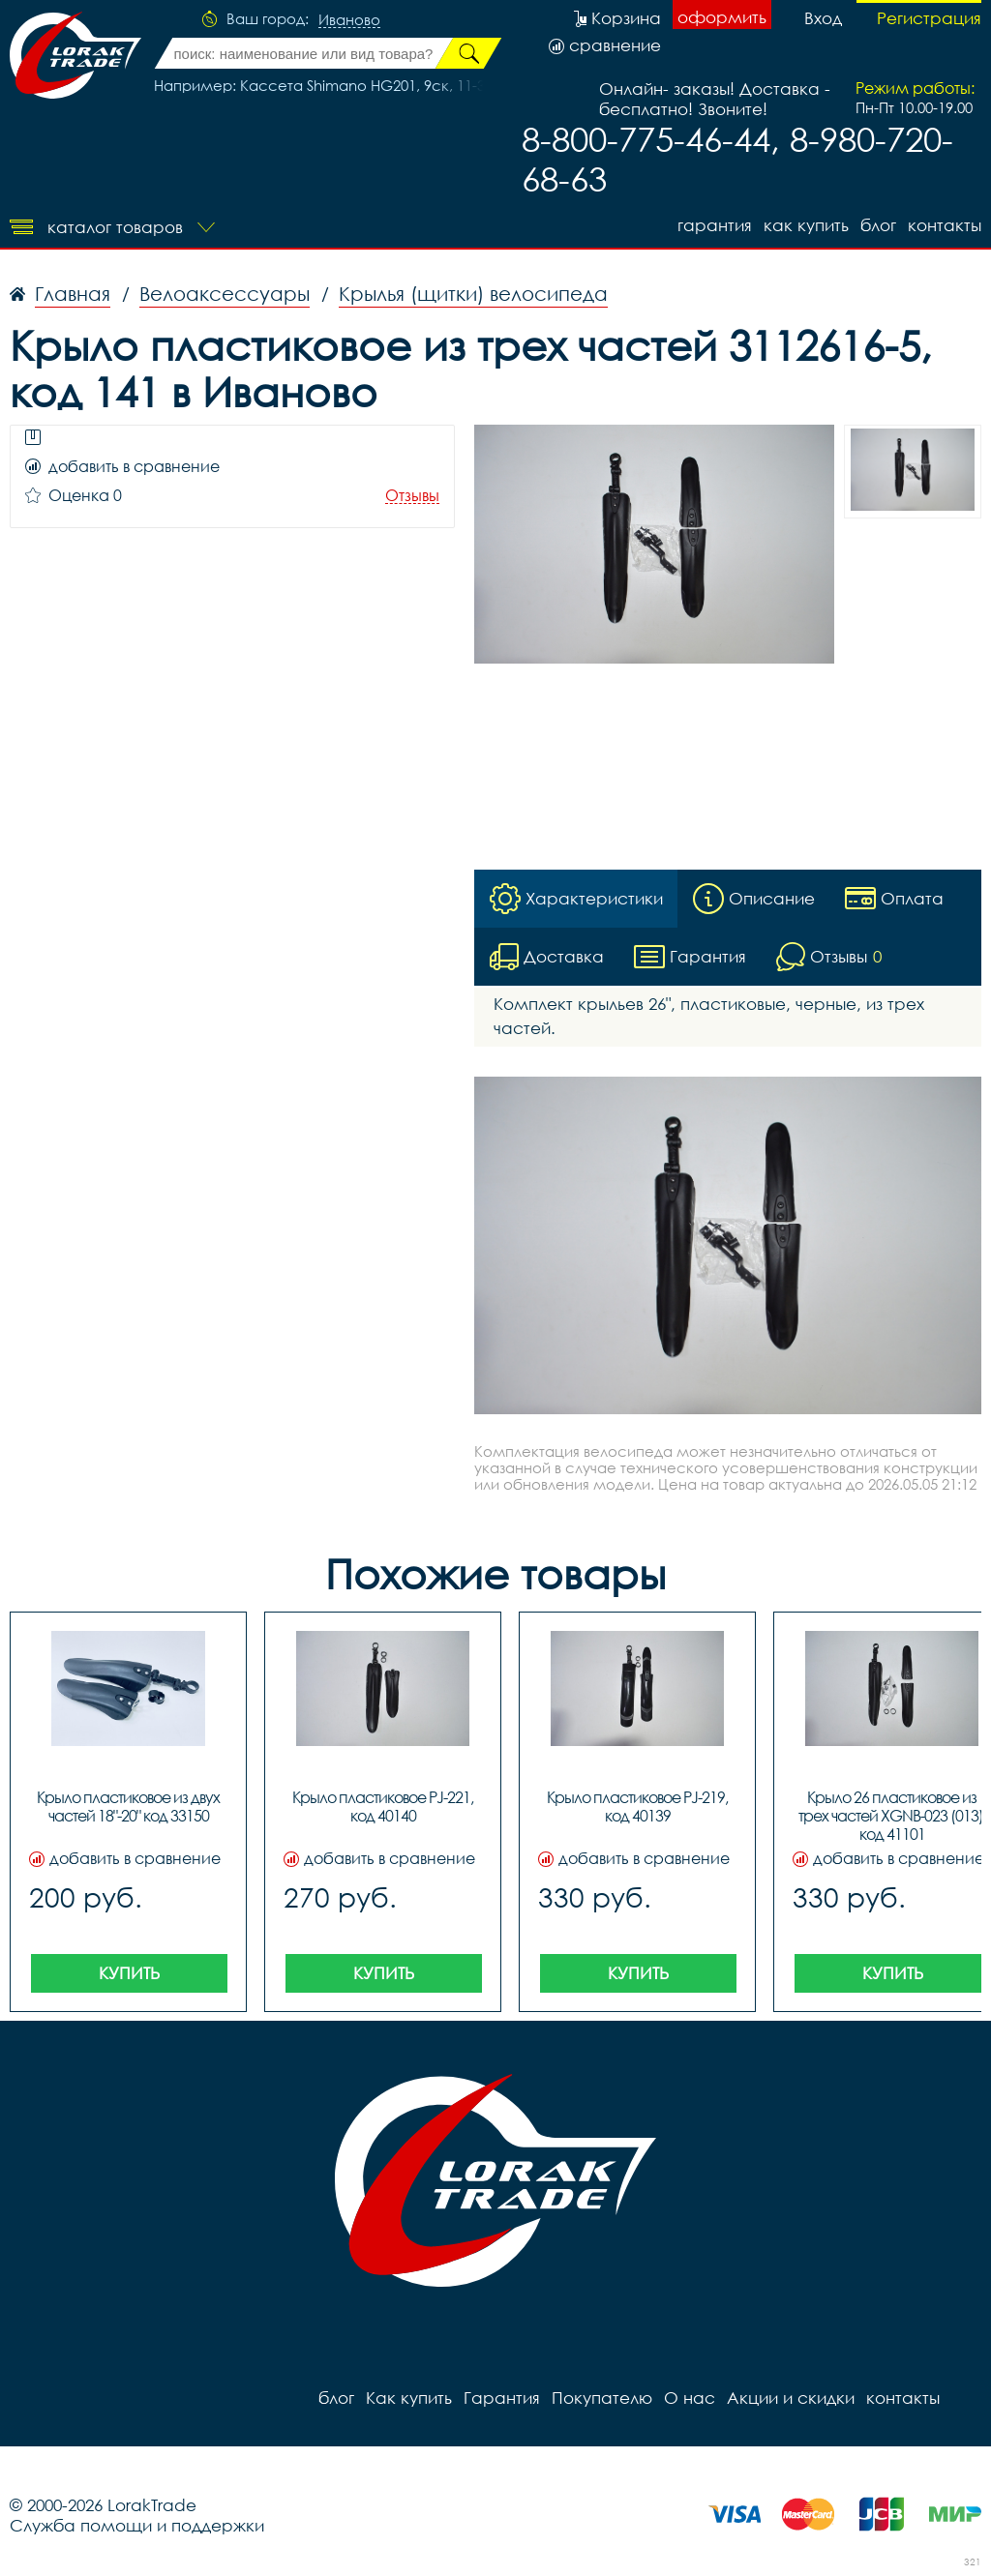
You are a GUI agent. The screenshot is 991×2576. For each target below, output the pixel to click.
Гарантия (714, 225)
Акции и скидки (791, 2397)
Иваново (349, 20)
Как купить (806, 225)
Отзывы (412, 496)
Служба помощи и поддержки (137, 2525)
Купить (129, 1973)
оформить (721, 17)
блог (878, 225)
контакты (944, 225)
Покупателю (602, 2397)
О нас (689, 2397)
